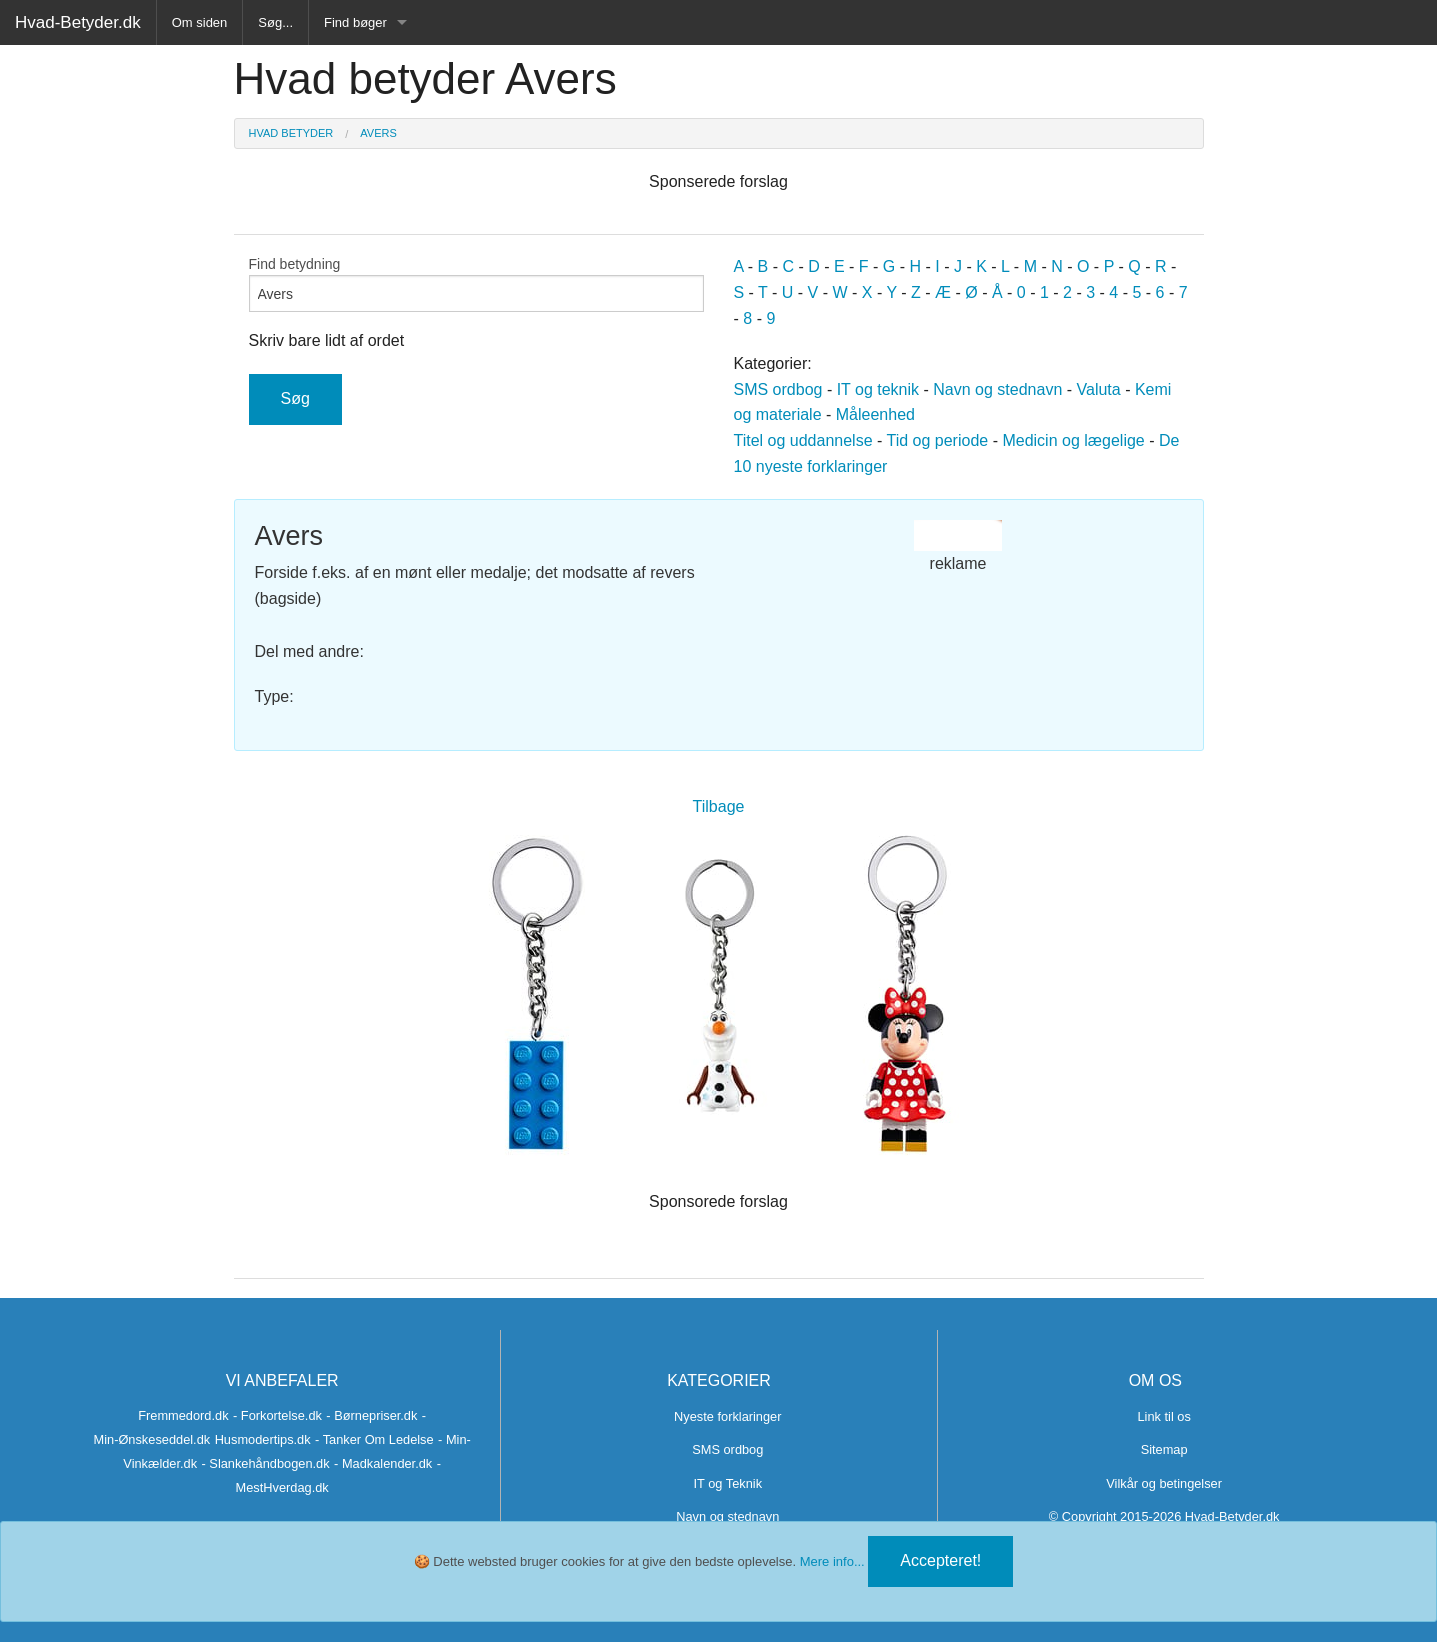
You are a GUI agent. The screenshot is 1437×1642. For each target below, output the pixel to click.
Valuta (1099, 389)
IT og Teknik (728, 1483)
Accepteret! (940, 1560)
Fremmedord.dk (183, 1415)
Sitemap (1164, 1449)
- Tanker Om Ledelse (374, 1439)
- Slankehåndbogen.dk (266, 1463)
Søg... (275, 22)
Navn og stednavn (997, 389)
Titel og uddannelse (803, 440)
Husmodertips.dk (263, 1439)
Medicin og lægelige (1073, 440)
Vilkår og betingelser (1164, 1483)
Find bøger (355, 22)
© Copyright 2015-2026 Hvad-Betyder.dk (1164, 1516)
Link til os (1163, 1416)
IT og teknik (878, 389)
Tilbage (719, 806)
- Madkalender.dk (383, 1463)
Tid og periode (938, 440)
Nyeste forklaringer (727, 1416)
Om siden (200, 22)
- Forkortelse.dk (277, 1415)
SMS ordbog (778, 389)
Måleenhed (875, 414)
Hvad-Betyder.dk (78, 22)
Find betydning (476, 284)
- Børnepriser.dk (371, 1415)
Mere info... (832, 1561)
